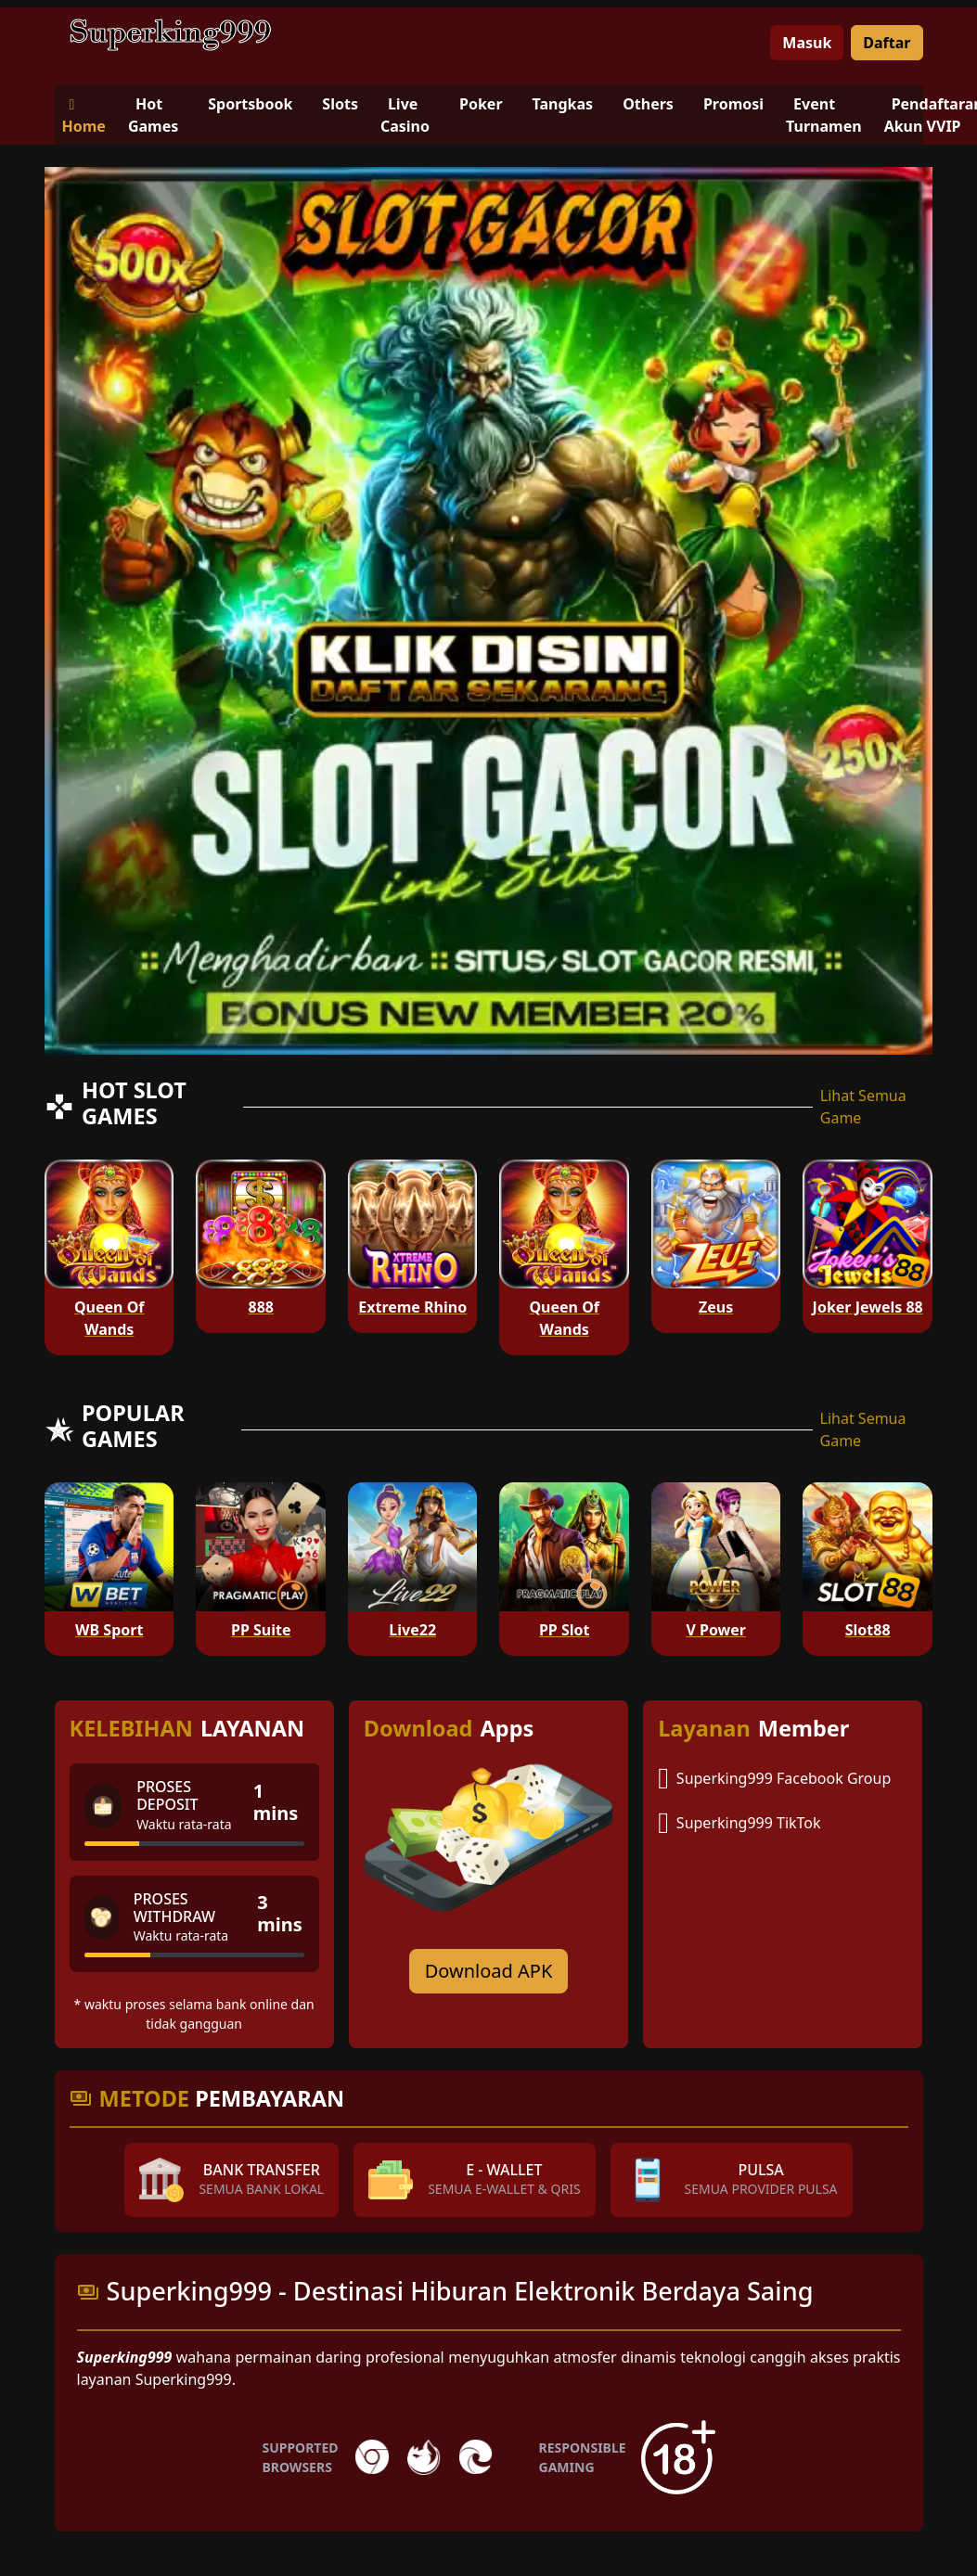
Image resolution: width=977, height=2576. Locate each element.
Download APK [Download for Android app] (489, 1970)
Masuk (806, 42)
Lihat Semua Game (863, 1106)
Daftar (886, 42)
